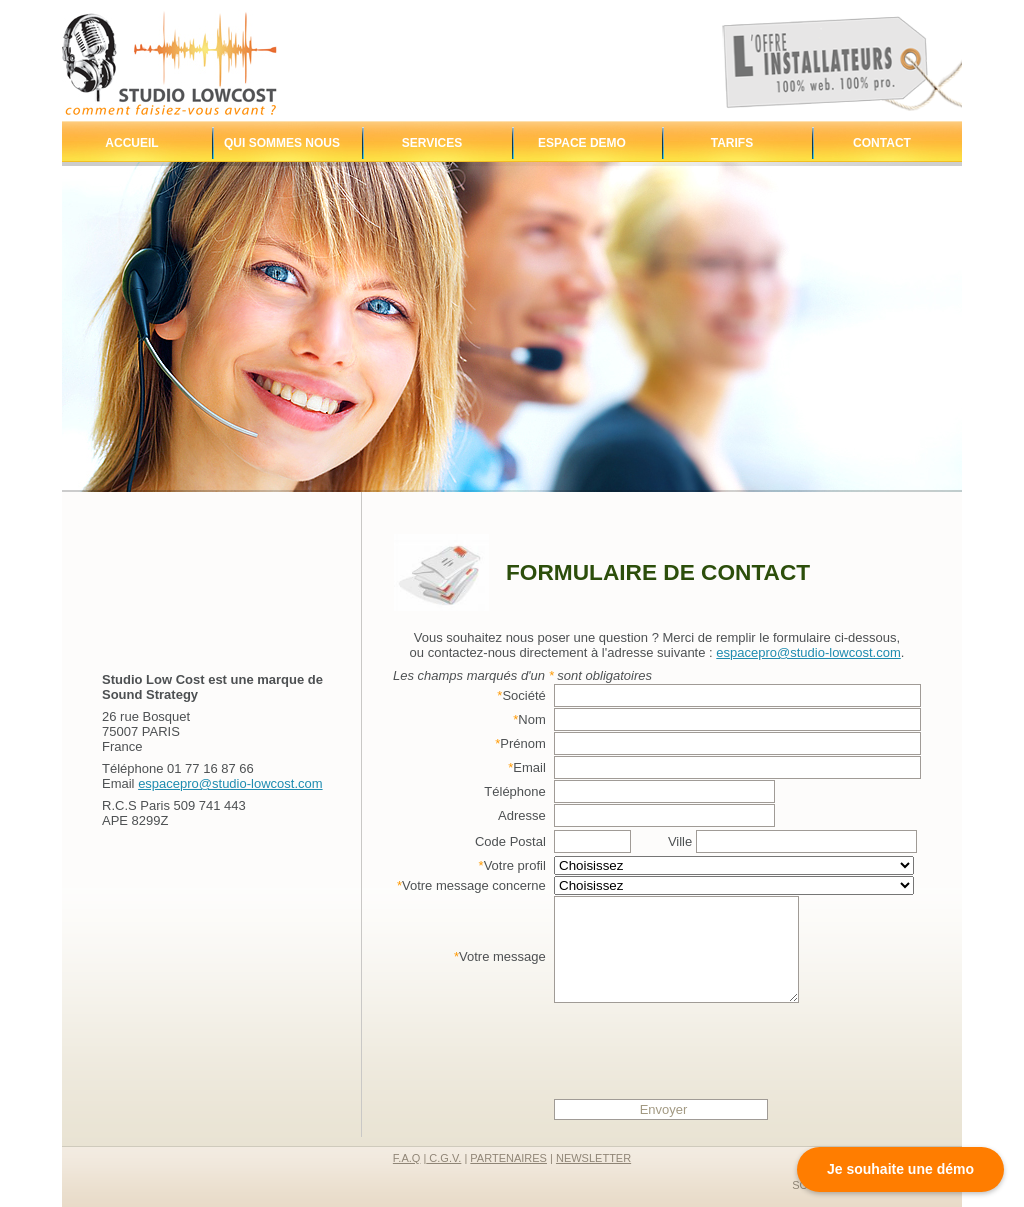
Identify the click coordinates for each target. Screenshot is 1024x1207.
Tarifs (732, 143)
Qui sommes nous (282, 143)
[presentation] (706, 1057)
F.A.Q (407, 1158)
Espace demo (582, 143)
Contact (882, 143)
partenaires (508, 1158)
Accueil (131, 143)
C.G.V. (443, 1158)
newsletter (593, 1158)
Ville (792, 841)
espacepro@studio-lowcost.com (230, 783)
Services (432, 143)
